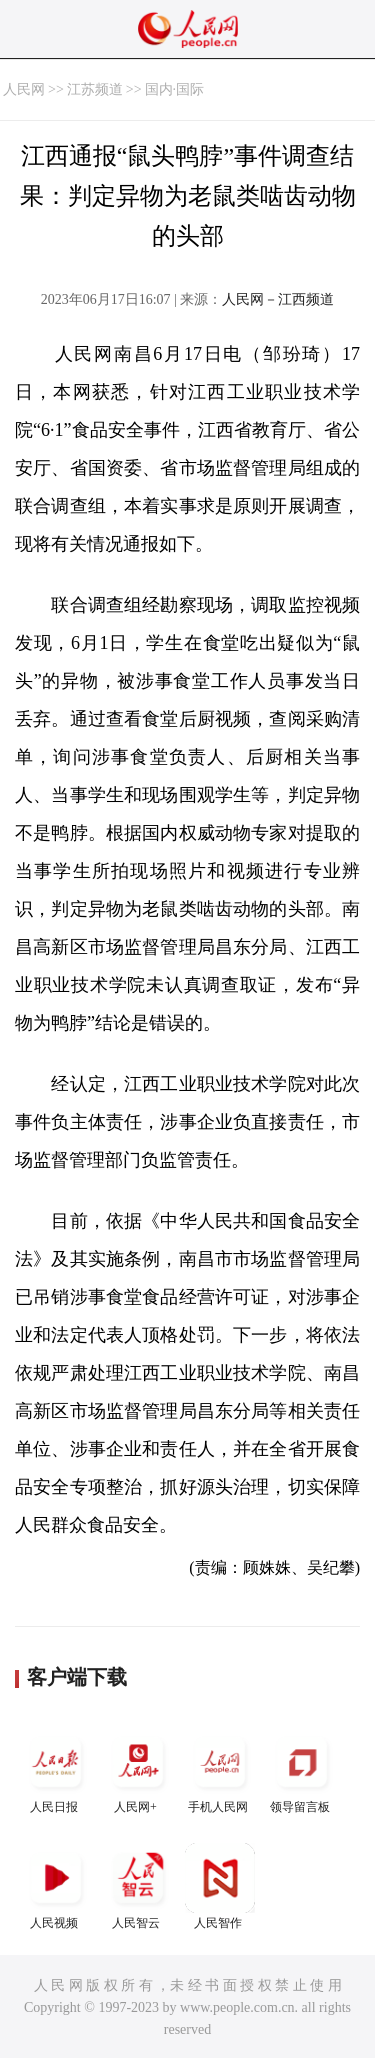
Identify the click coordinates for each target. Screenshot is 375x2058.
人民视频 (56, 1886)
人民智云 (138, 1886)
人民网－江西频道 (278, 299)
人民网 (24, 89)
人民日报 (56, 1770)
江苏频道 (95, 89)
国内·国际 (175, 89)
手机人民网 (220, 1770)
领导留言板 (302, 1770)
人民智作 (220, 1886)
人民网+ (138, 1770)
